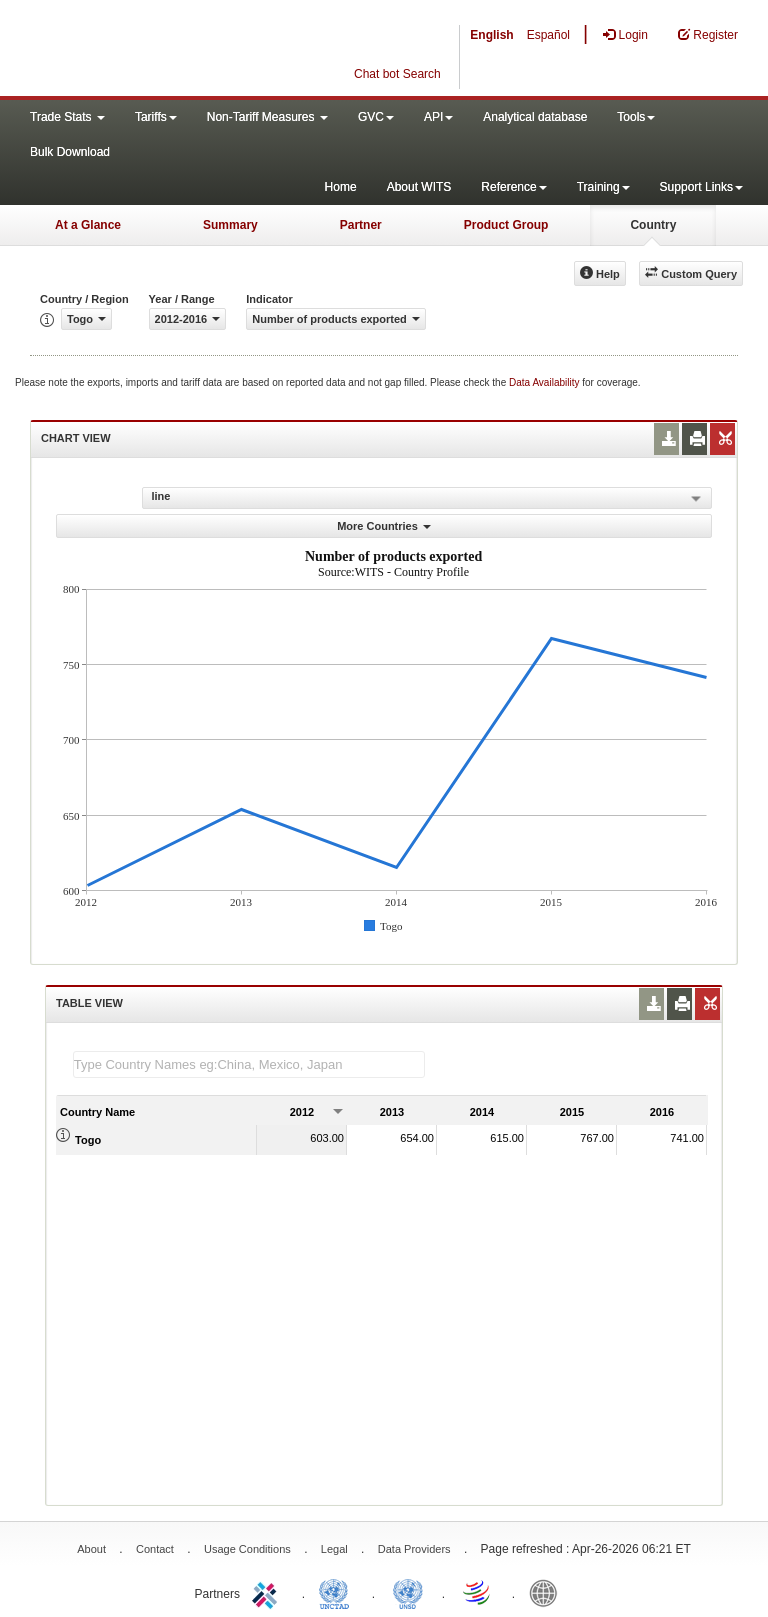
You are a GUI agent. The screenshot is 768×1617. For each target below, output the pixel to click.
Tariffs (156, 117)
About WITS (419, 187)
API (438, 117)
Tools (636, 117)
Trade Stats (67, 117)
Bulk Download (70, 152)
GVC (376, 117)
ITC (268, 1592)
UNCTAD (338, 1592)
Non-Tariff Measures (267, 117)
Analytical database (535, 117)
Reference (513, 187)
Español (548, 35)
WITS (200, 50)
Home (341, 187)
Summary (230, 225)
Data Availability (545, 382)
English (491, 35)
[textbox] (249, 1064)
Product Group (506, 225)
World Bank (548, 1592)
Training (603, 187)
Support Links (701, 187)
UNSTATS (408, 1592)
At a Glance (88, 225)
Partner (361, 225)
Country (653, 225)
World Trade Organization (478, 1592)
